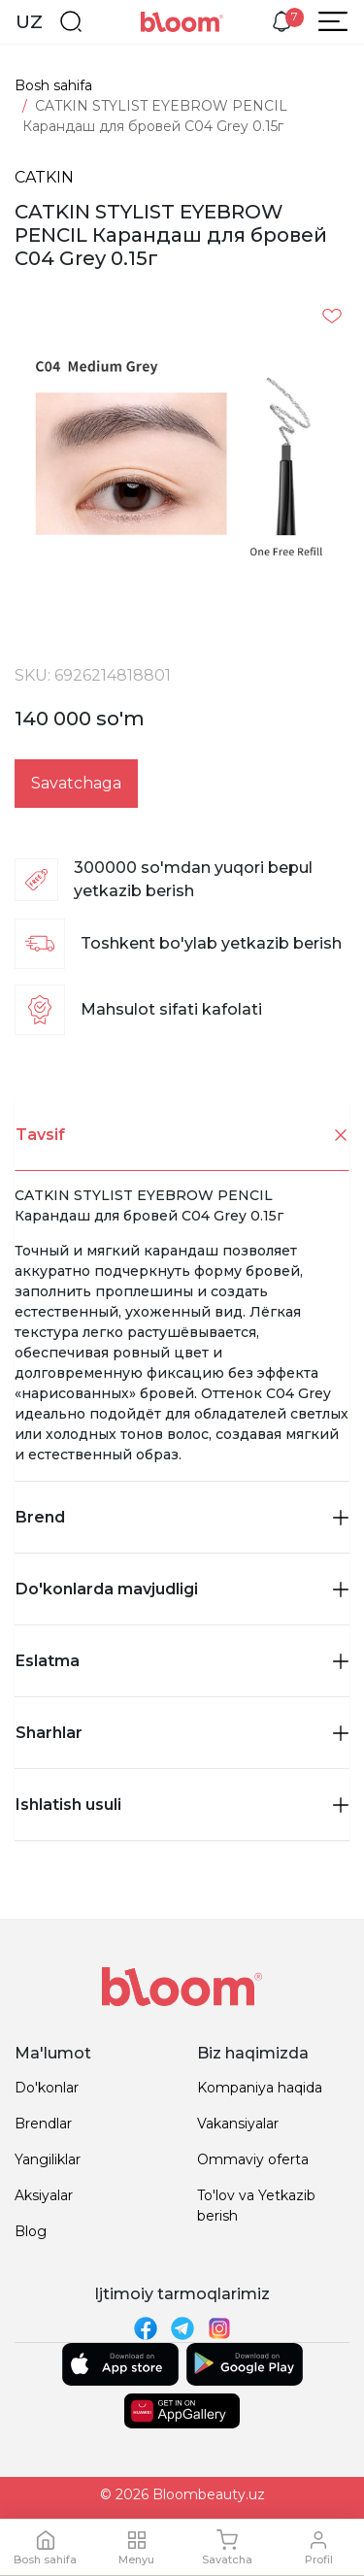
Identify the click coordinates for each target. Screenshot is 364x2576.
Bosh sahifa (53, 85)
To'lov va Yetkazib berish (256, 2206)
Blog (31, 2231)
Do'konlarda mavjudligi (182, 1589)
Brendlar (43, 2123)
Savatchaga (76, 783)
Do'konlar (47, 2087)
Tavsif (182, 1135)
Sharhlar (182, 1732)
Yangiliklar (48, 2159)
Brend (182, 1517)
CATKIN (44, 177)
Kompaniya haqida (259, 2087)
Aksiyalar (44, 2195)
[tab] (182, 1135)
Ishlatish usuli (182, 1804)
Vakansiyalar (238, 2123)
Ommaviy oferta (253, 2159)
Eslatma (182, 1661)
